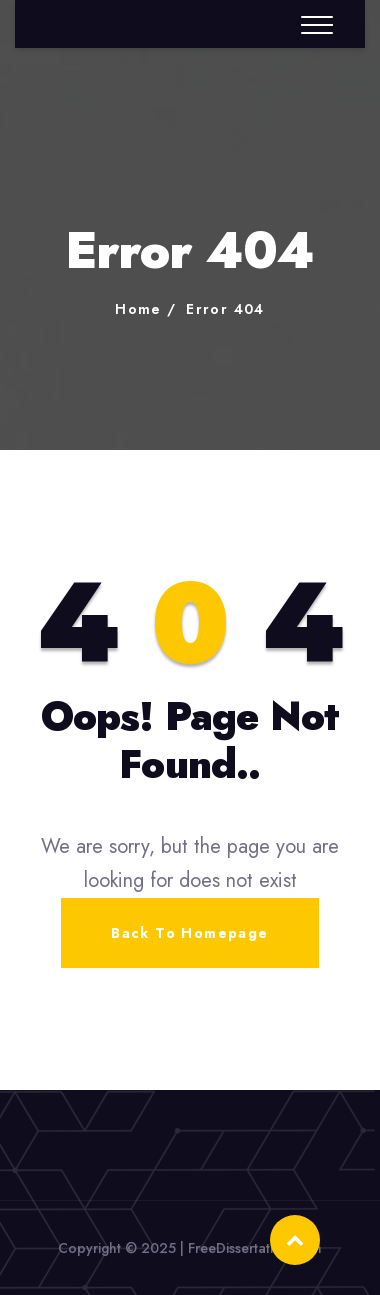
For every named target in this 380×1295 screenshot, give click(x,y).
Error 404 (225, 309)
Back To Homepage (189, 933)
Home (138, 309)
